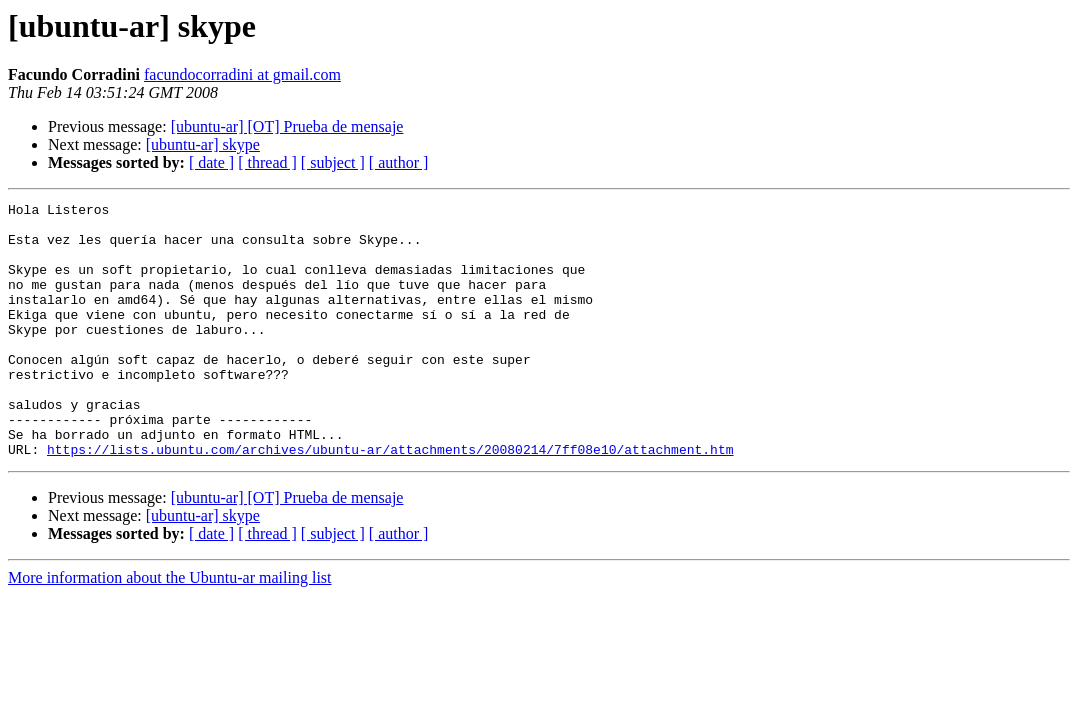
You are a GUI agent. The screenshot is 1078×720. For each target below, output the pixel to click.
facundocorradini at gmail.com (242, 74)
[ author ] (399, 162)
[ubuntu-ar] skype (203, 144)
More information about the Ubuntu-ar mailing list (170, 628)
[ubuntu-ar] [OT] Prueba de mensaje (287, 126)
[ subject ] (333, 162)
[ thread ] (267, 162)
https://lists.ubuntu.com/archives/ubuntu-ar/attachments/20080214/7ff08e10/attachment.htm (390, 500)
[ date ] (211, 162)
